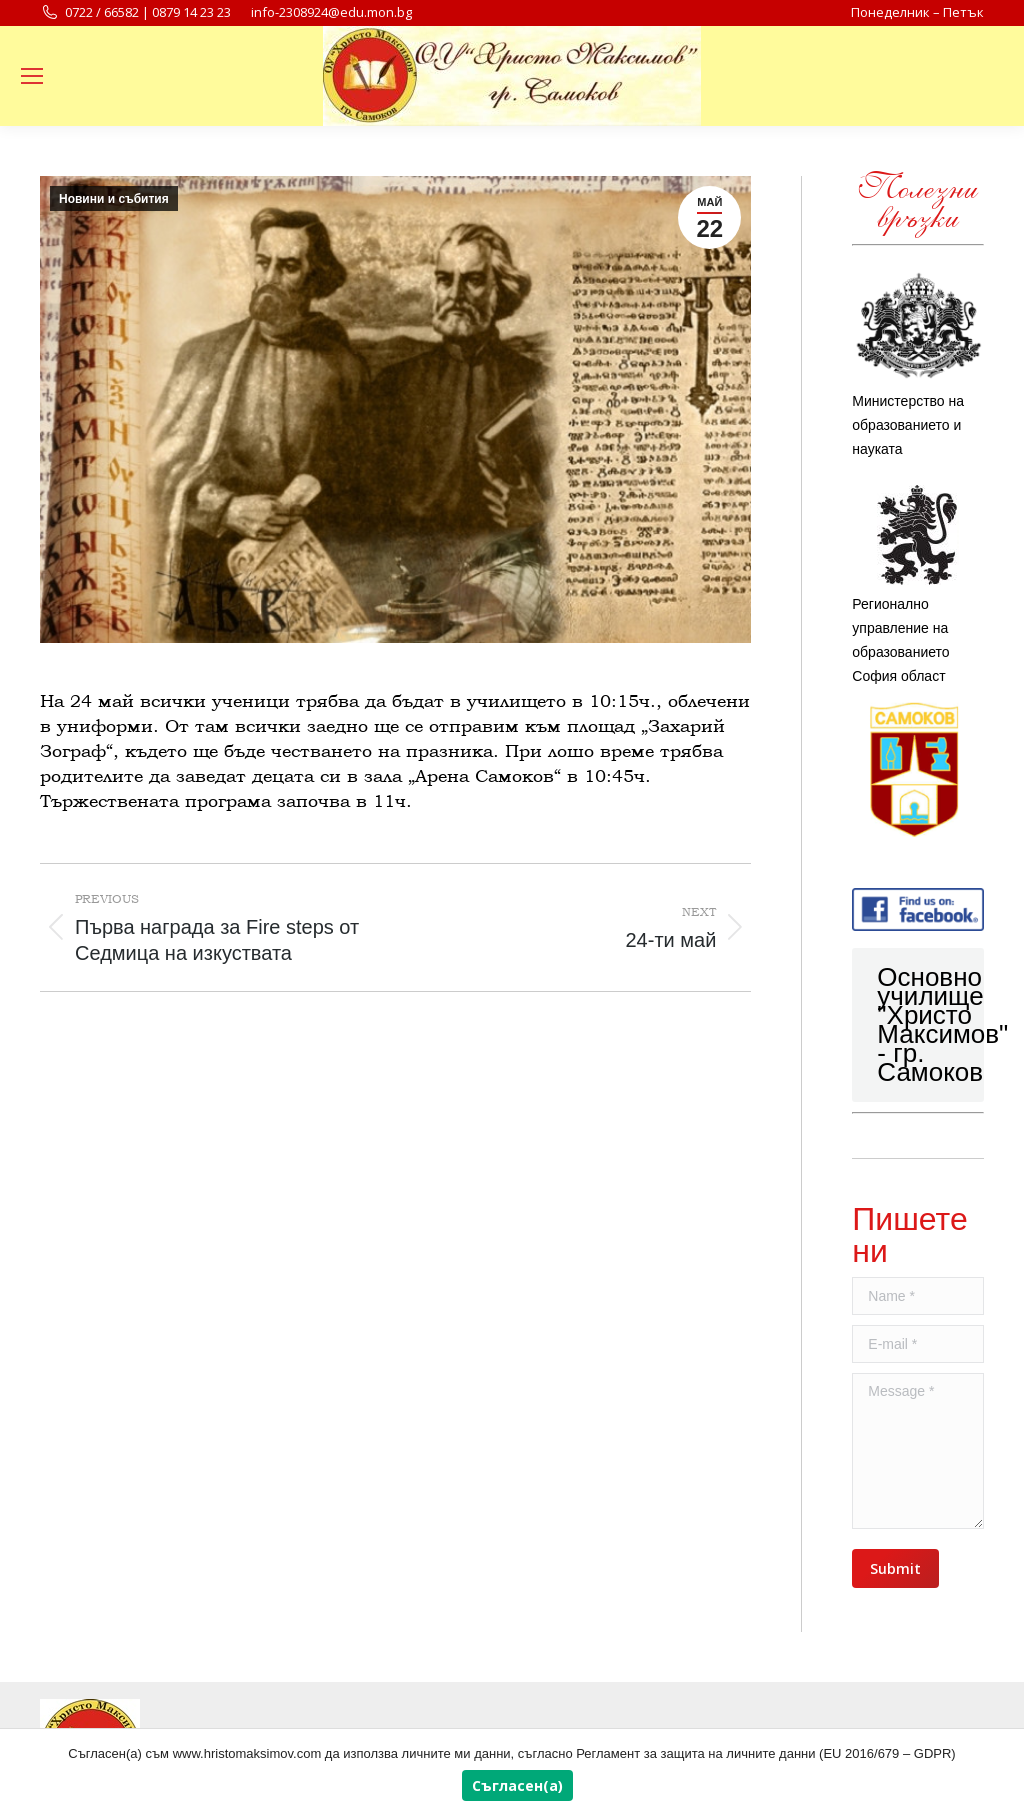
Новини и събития (114, 199)
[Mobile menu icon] (32, 76)
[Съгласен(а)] (999, 1773)
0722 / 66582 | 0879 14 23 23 (135, 12)
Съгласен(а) (517, 1785)
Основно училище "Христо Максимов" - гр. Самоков (942, 1024)
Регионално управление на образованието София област (918, 584)
